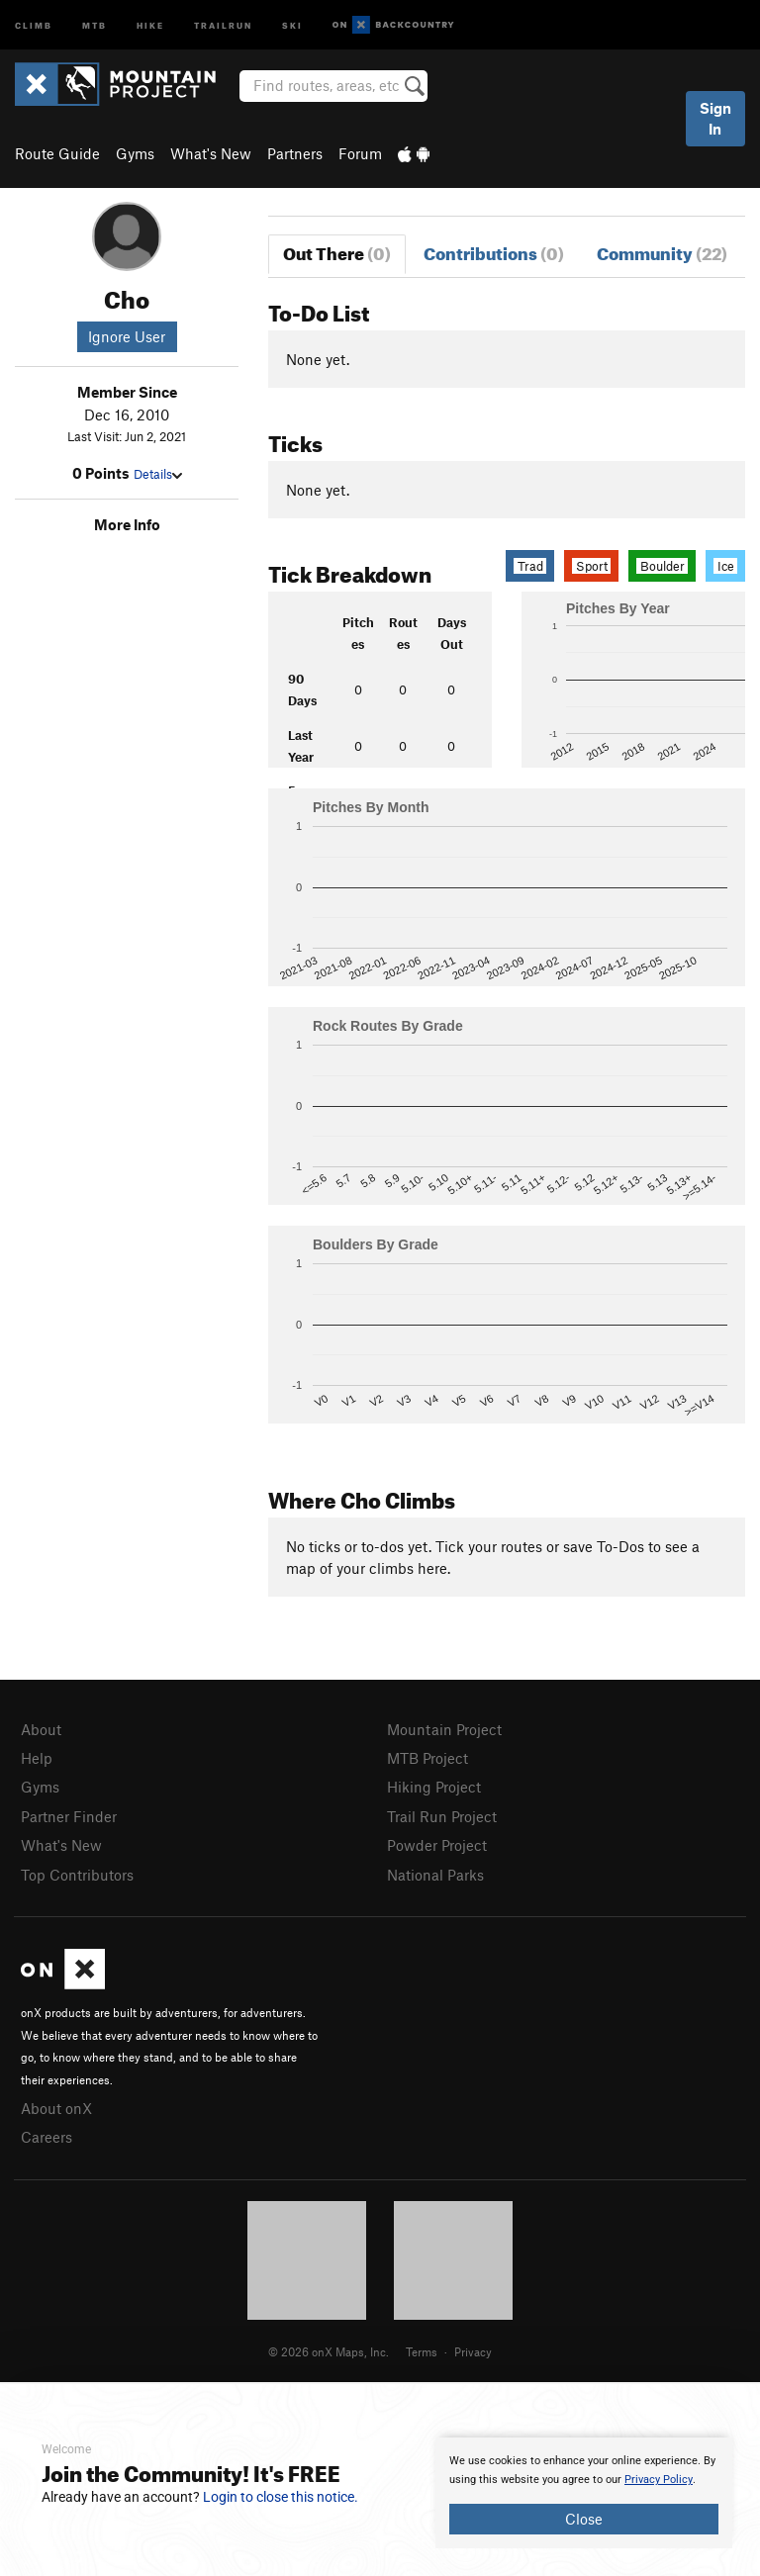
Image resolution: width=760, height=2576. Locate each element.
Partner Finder (69, 1816)
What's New (210, 153)
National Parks (435, 1875)
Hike (150, 24)
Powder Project (437, 1845)
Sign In (715, 118)
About (41, 1729)
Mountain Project (444, 1729)
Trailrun (223, 24)
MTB (94, 24)
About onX (56, 2108)
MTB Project (427, 1758)
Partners (295, 153)
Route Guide (57, 153)
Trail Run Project (442, 1816)
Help (36, 1758)
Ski (292, 24)
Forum (360, 153)
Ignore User (126, 336)
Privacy (473, 2351)
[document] (583, 2492)
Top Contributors (77, 1875)
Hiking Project (434, 1786)
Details (158, 474)
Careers (46, 2137)
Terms (421, 2351)
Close (584, 2519)
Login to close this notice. (280, 2497)
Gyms (135, 153)
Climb (33, 24)
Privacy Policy (658, 2479)
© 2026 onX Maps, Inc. (328, 2351)
